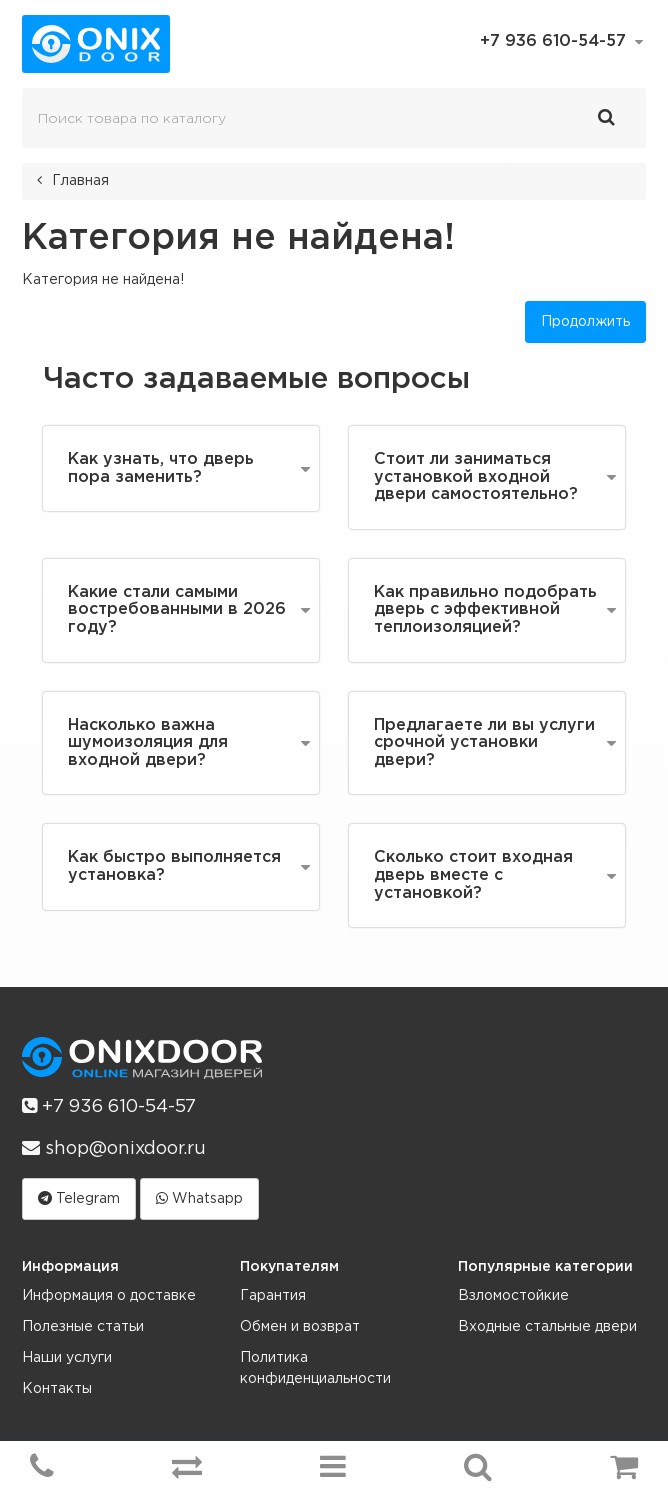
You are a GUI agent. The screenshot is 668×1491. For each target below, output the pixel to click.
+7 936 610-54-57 (109, 1106)
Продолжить (585, 322)
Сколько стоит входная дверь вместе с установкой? (473, 875)
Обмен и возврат (300, 1327)
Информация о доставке (109, 1296)
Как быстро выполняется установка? (174, 866)
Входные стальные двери (547, 1327)
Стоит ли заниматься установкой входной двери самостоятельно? (476, 477)
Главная (80, 181)
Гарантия (273, 1296)
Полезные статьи (83, 1327)
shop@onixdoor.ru (114, 1148)
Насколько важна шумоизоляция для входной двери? (148, 743)
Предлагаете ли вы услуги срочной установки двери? (484, 743)
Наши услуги (67, 1358)
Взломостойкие (513, 1296)
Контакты (57, 1389)
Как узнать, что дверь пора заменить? (161, 468)
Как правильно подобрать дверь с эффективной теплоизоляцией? (485, 610)
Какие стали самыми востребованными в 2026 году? (177, 610)
